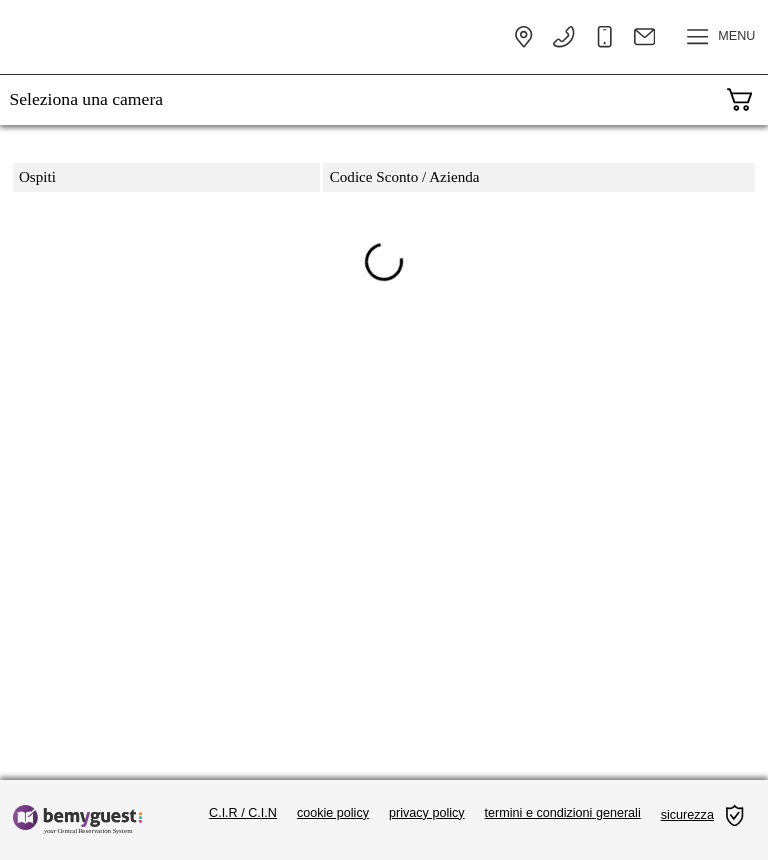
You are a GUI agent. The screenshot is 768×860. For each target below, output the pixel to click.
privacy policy (427, 813)
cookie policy (333, 813)
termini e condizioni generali (563, 813)
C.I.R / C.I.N (243, 813)
